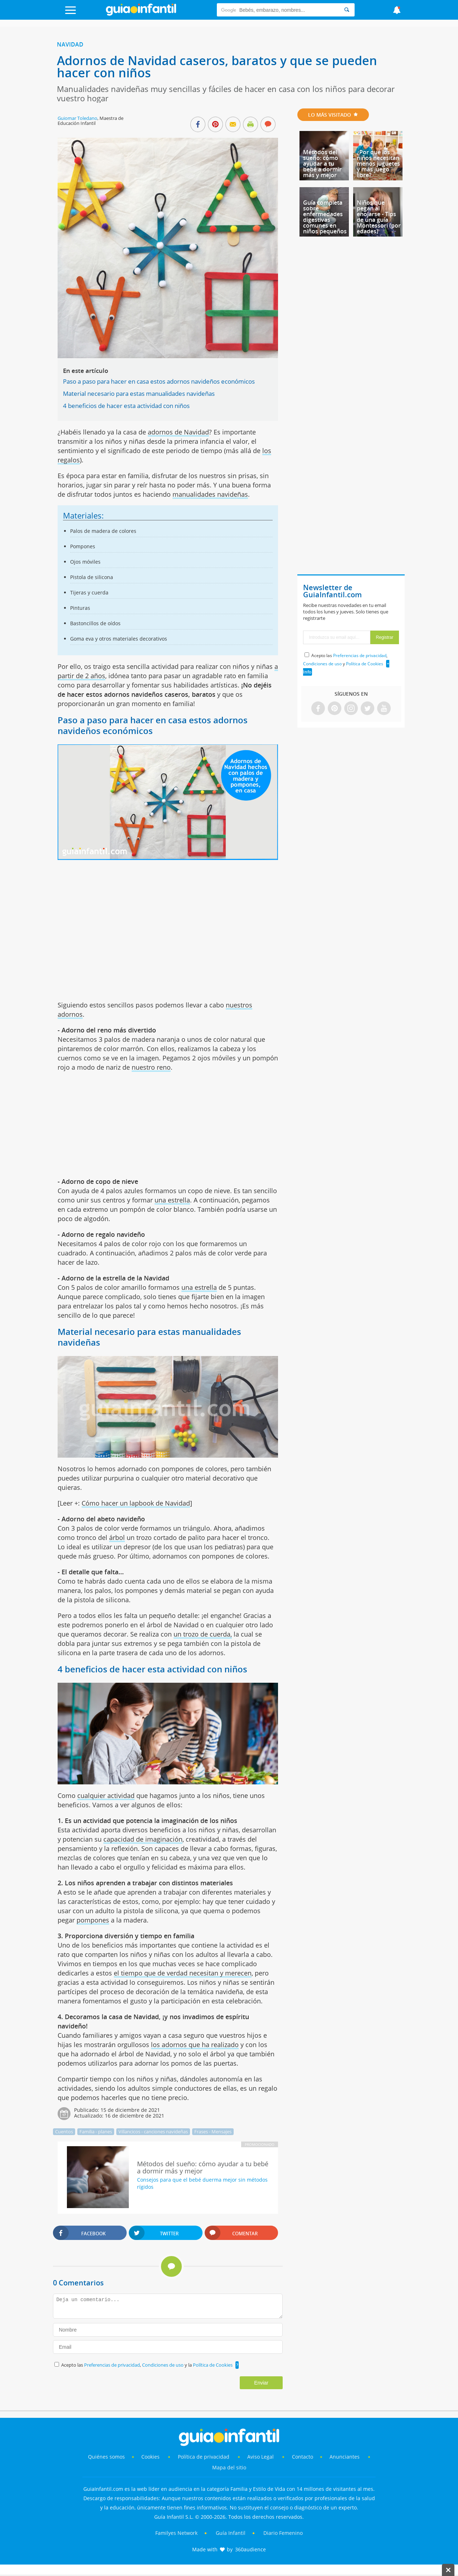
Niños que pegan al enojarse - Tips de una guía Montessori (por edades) (379, 217)
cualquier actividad (106, 1795)
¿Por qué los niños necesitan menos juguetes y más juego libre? (378, 163)
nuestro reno (151, 1067)
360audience (250, 2549)
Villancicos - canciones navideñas (153, 2131)
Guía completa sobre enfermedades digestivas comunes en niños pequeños (325, 217)
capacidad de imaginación (142, 1839)
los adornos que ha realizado (195, 2044)
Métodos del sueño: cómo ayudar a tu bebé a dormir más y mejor (322, 163)
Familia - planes (95, 2131)
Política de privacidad (204, 2456)
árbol (117, 1537)
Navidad (70, 44)
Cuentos (64, 2131)
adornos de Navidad (178, 432)
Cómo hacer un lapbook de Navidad (136, 1503)
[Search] (347, 9)
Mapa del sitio (229, 2467)
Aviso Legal (260, 2456)
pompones (93, 1920)
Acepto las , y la (147, 2365)
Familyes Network (176, 2532)
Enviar (261, 2383)
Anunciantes (345, 2456)
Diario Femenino (283, 2532)
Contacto (302, 2456)
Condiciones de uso (163, 2365)
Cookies (151, 2456)
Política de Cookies (213, 2365)
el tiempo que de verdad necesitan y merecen (183, 1973)
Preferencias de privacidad (112, 2365)
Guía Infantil (230, 2532)
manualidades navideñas (210, 494)
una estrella (172, 1200)
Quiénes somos (106, 2456)
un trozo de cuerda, (203, 1634)
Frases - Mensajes (213, 2131)
